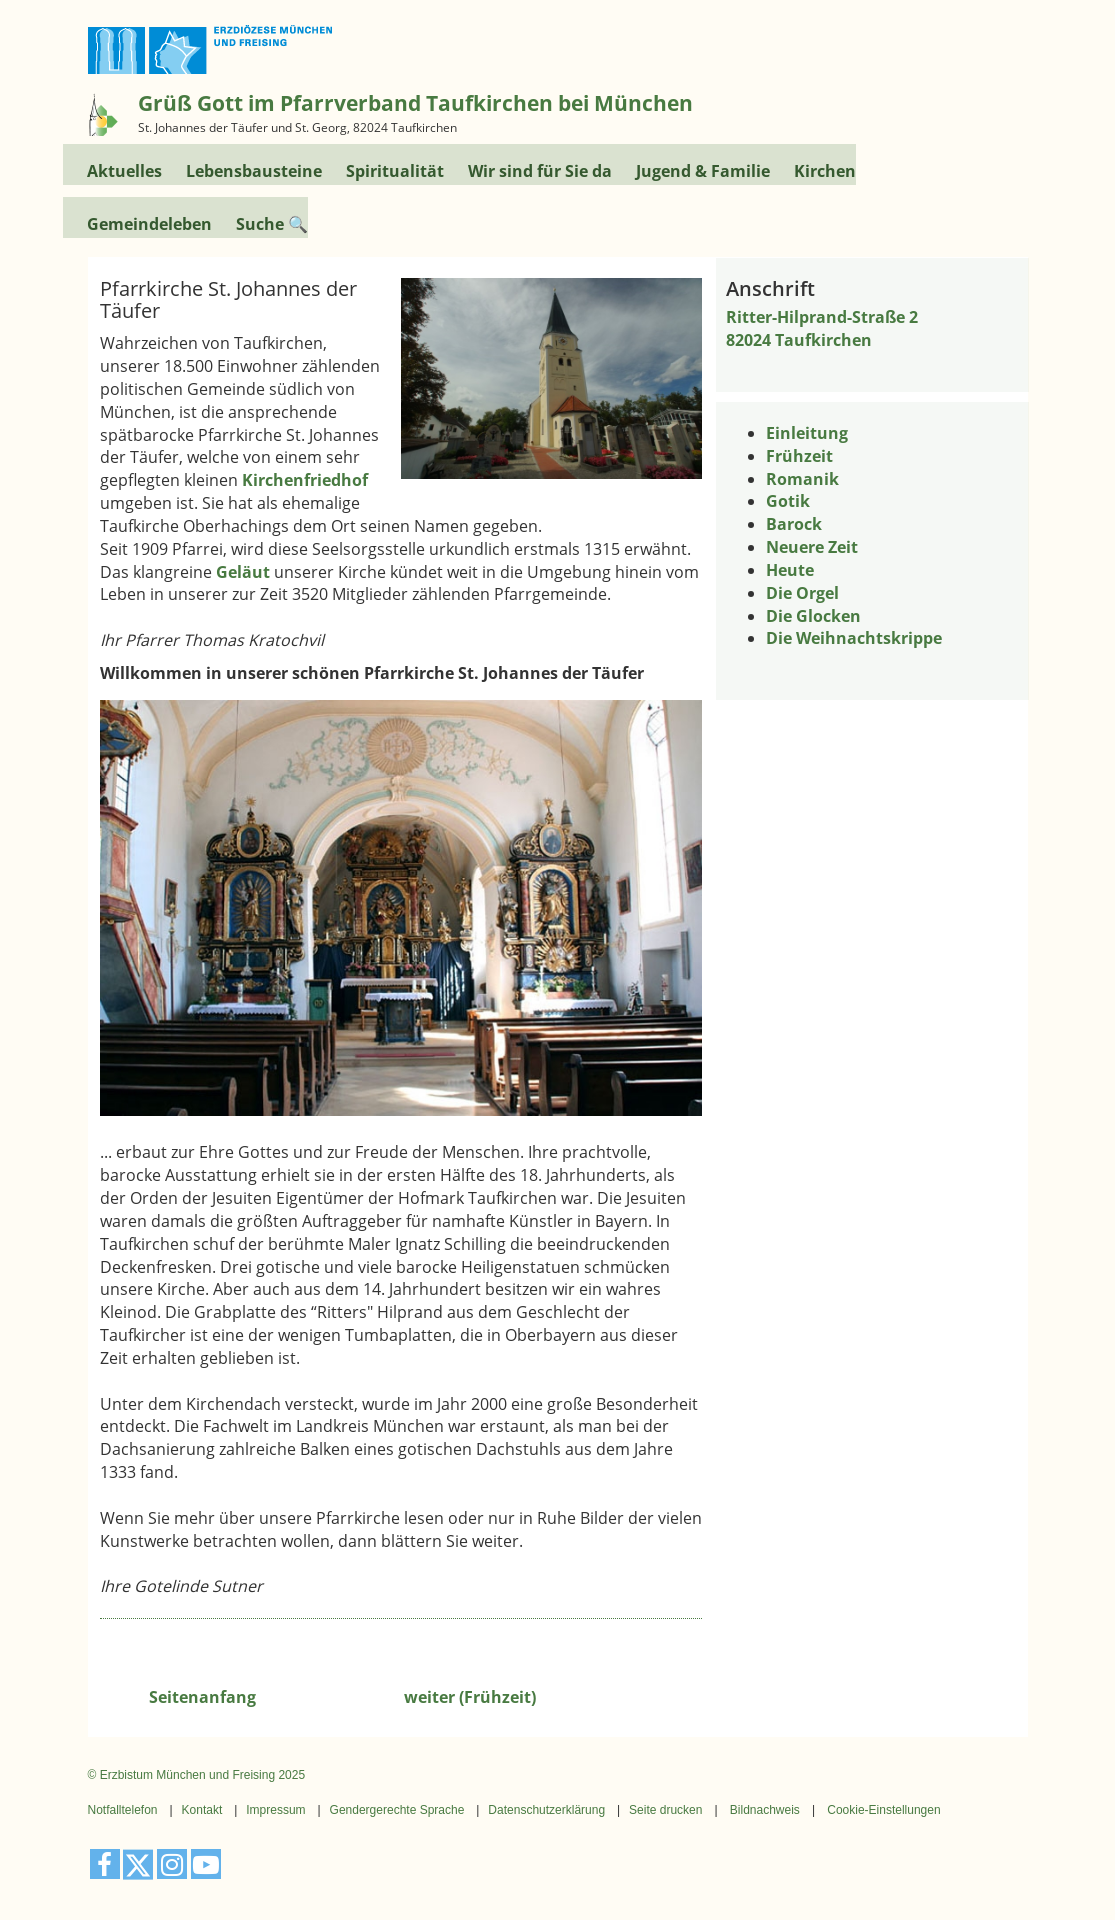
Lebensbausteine (254, 170)
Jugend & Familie (703, 170)
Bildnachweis (765, 1810)
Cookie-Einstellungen (883, 1810)
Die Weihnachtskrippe (854, 638)
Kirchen (825, 170)
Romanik (802, 479)
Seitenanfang (202, 1697)
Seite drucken (665, 1810)
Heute (790, 570)
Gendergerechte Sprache (397, 1810)
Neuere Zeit (812, 547)
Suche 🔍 (272, 223)
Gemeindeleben (149, 223)
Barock (794, 524)
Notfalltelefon (123, 1810)
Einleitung (807, 433)
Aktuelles (124, 170)
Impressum (275, 1810)
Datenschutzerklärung (546, 1810)
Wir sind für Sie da (540, 170)
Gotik (788, 501)
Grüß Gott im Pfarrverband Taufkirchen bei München (415, 103)
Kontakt (202, 1810)
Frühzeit (799, 456)
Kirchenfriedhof (305, 480)
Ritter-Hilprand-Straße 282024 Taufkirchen (822, 328)
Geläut (243, 572)
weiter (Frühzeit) (470, 1697)
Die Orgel (802, 593)
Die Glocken (813, 616)
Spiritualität (395, 170)
